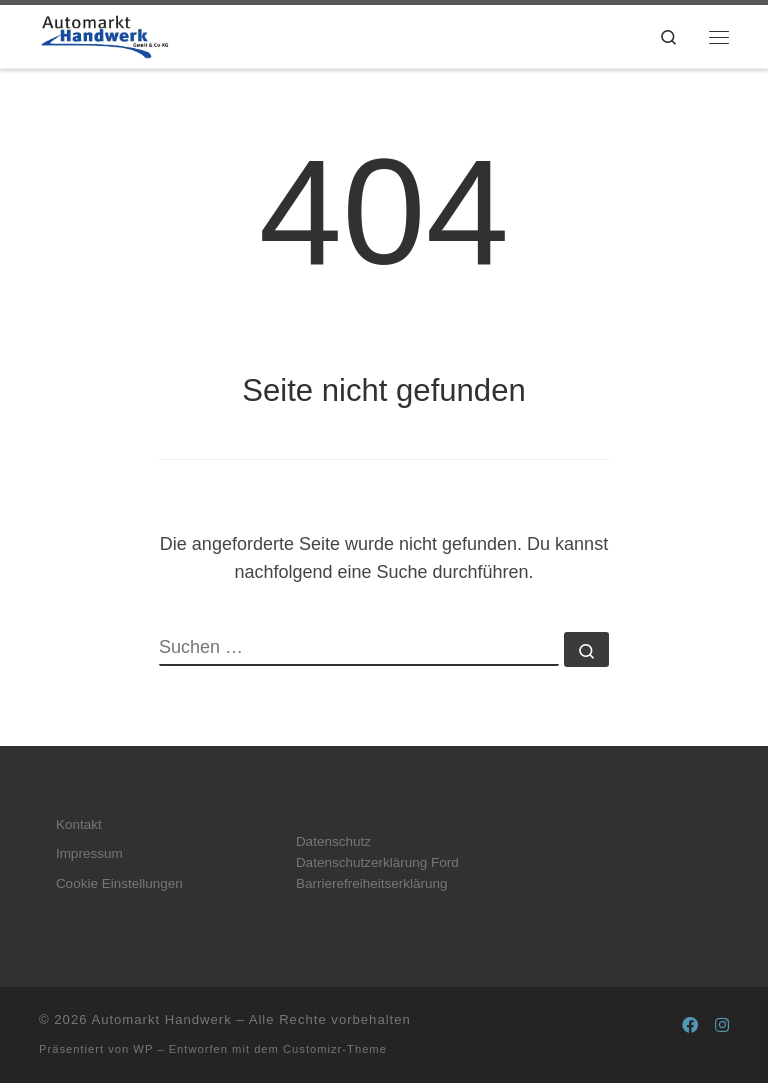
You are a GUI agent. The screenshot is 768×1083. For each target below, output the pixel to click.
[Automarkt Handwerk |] (104, 34)
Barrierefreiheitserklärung (372, 883)
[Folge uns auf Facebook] (690, 1025)
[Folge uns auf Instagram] (722, 1025)
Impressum (89, 853)
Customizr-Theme (335, 1049)
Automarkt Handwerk (161, 1019)
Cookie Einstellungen (119, 883)
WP (143, 1049)
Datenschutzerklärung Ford (377, 862)
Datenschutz (333, 841)
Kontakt (79, 824)
